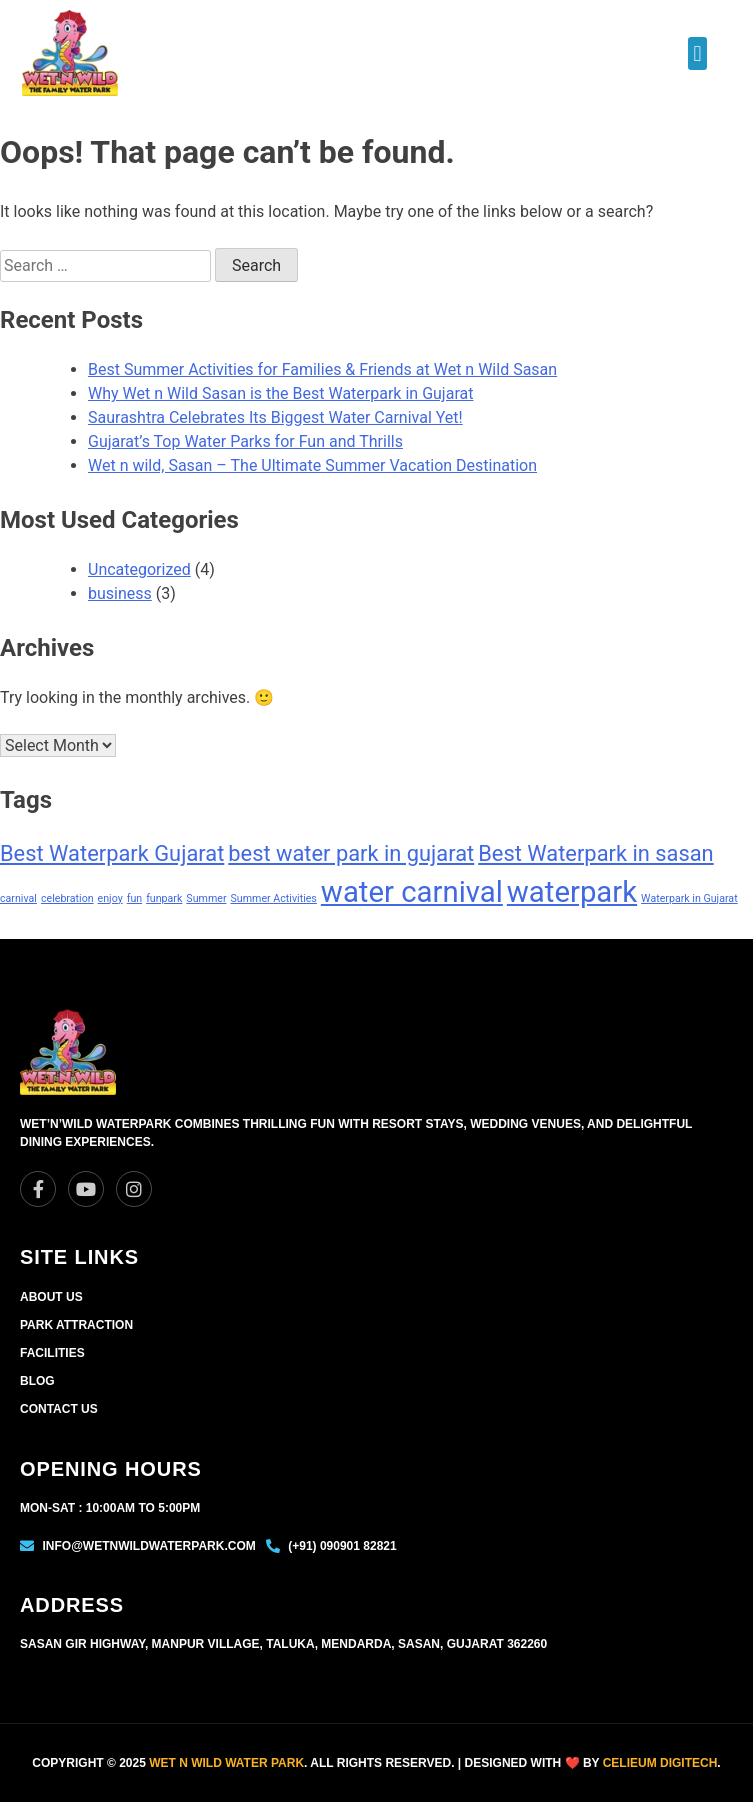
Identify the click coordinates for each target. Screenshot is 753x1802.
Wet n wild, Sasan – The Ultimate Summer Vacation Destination (312, 465)
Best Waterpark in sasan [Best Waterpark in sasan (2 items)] (595, 853)
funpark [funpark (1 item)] (164, 898)
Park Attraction (76, 1325)
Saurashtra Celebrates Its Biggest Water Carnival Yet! (275, 417)
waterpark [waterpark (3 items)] (572, 892)
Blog (37, 1381)
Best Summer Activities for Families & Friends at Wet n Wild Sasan (322, 369)
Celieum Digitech (660, 1763)
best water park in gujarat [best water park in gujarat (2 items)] (351, 853)
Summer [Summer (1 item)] (206, 898)
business (120, 593)
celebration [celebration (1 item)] (67, 898)
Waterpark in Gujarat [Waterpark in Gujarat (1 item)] (689, 898)
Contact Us (59, 1409)
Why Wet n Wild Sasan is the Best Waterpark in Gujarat (280, 393)
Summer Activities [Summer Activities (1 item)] (273, 898)
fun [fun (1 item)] (134, 898)
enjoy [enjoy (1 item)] (110, 898)
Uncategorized (139, 569)
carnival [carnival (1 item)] (18, 898)
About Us (51, 1297)
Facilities (52, 1353)
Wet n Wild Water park (226, 1763)
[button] (697, 53)
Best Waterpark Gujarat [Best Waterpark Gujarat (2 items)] (112, 853)
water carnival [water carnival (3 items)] (412, 892)
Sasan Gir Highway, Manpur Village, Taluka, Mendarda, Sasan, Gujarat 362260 (283, 1644)
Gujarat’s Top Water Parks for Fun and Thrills (245, 441)
